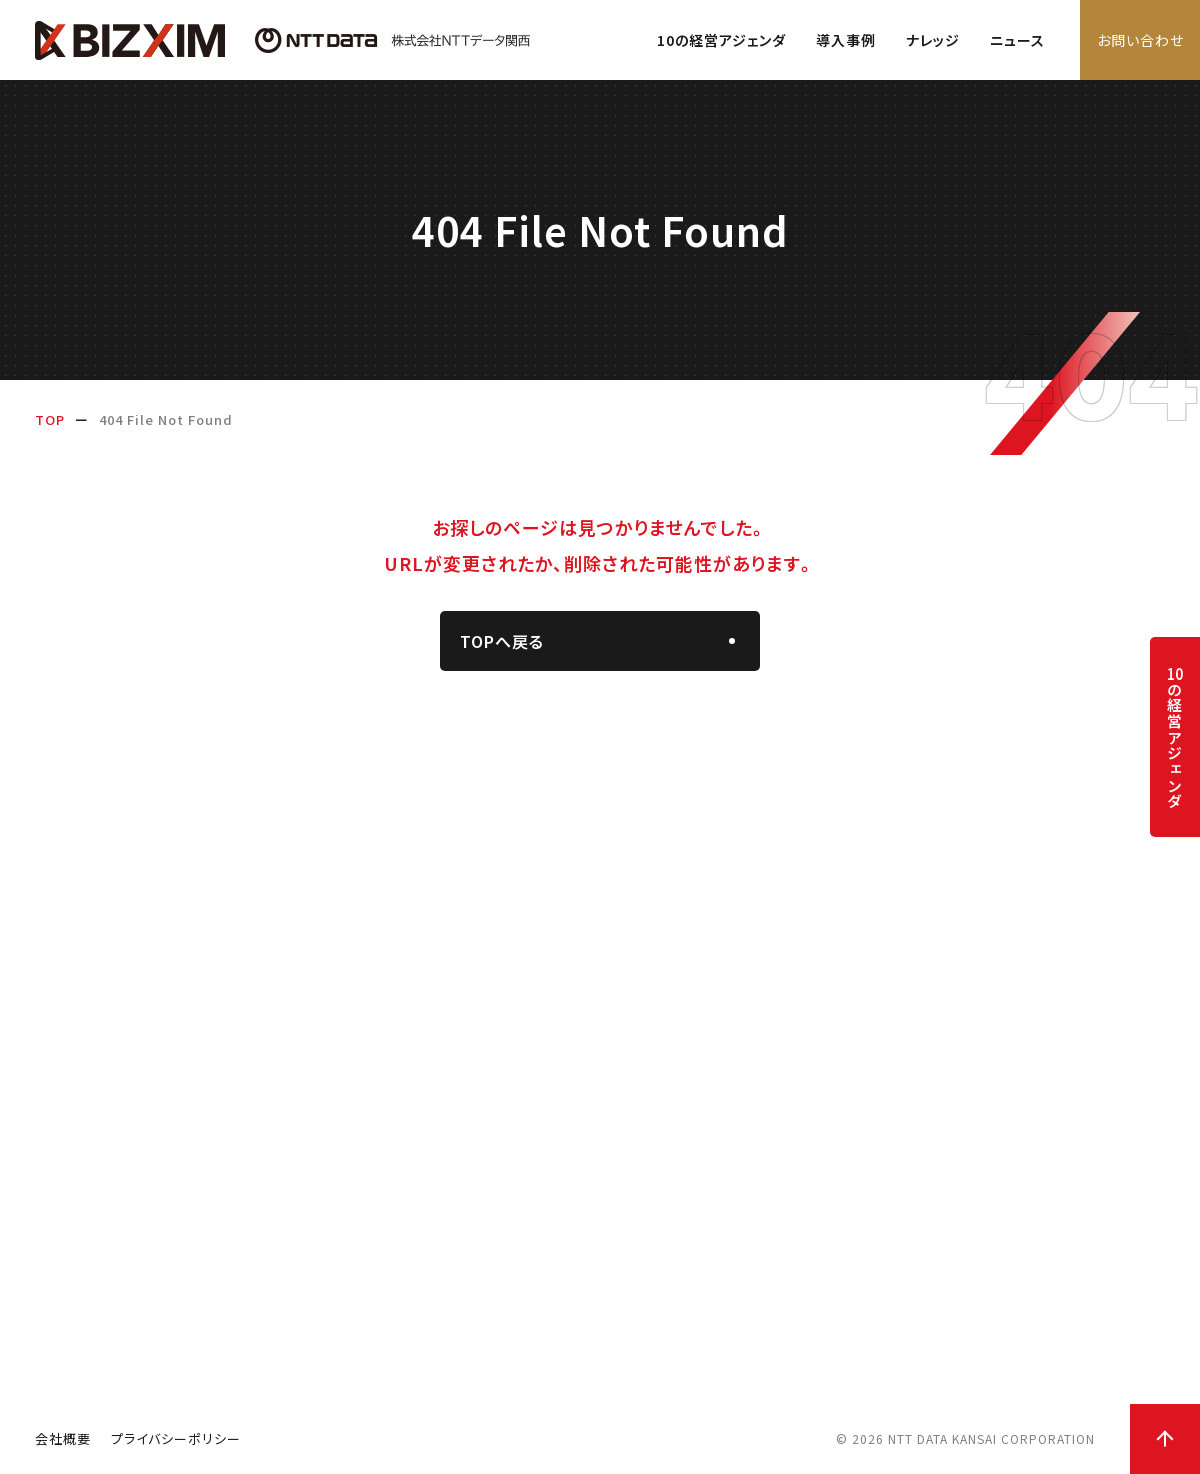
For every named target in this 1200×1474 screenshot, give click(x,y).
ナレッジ (933, 40)
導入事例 (846, 40)
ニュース (1017, 40)
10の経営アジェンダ (721, 40)
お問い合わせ (1140, 40)
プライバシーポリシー (176, 1438)
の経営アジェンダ (1174, 737)
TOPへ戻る (502, 641)
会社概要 (63, 1438)
